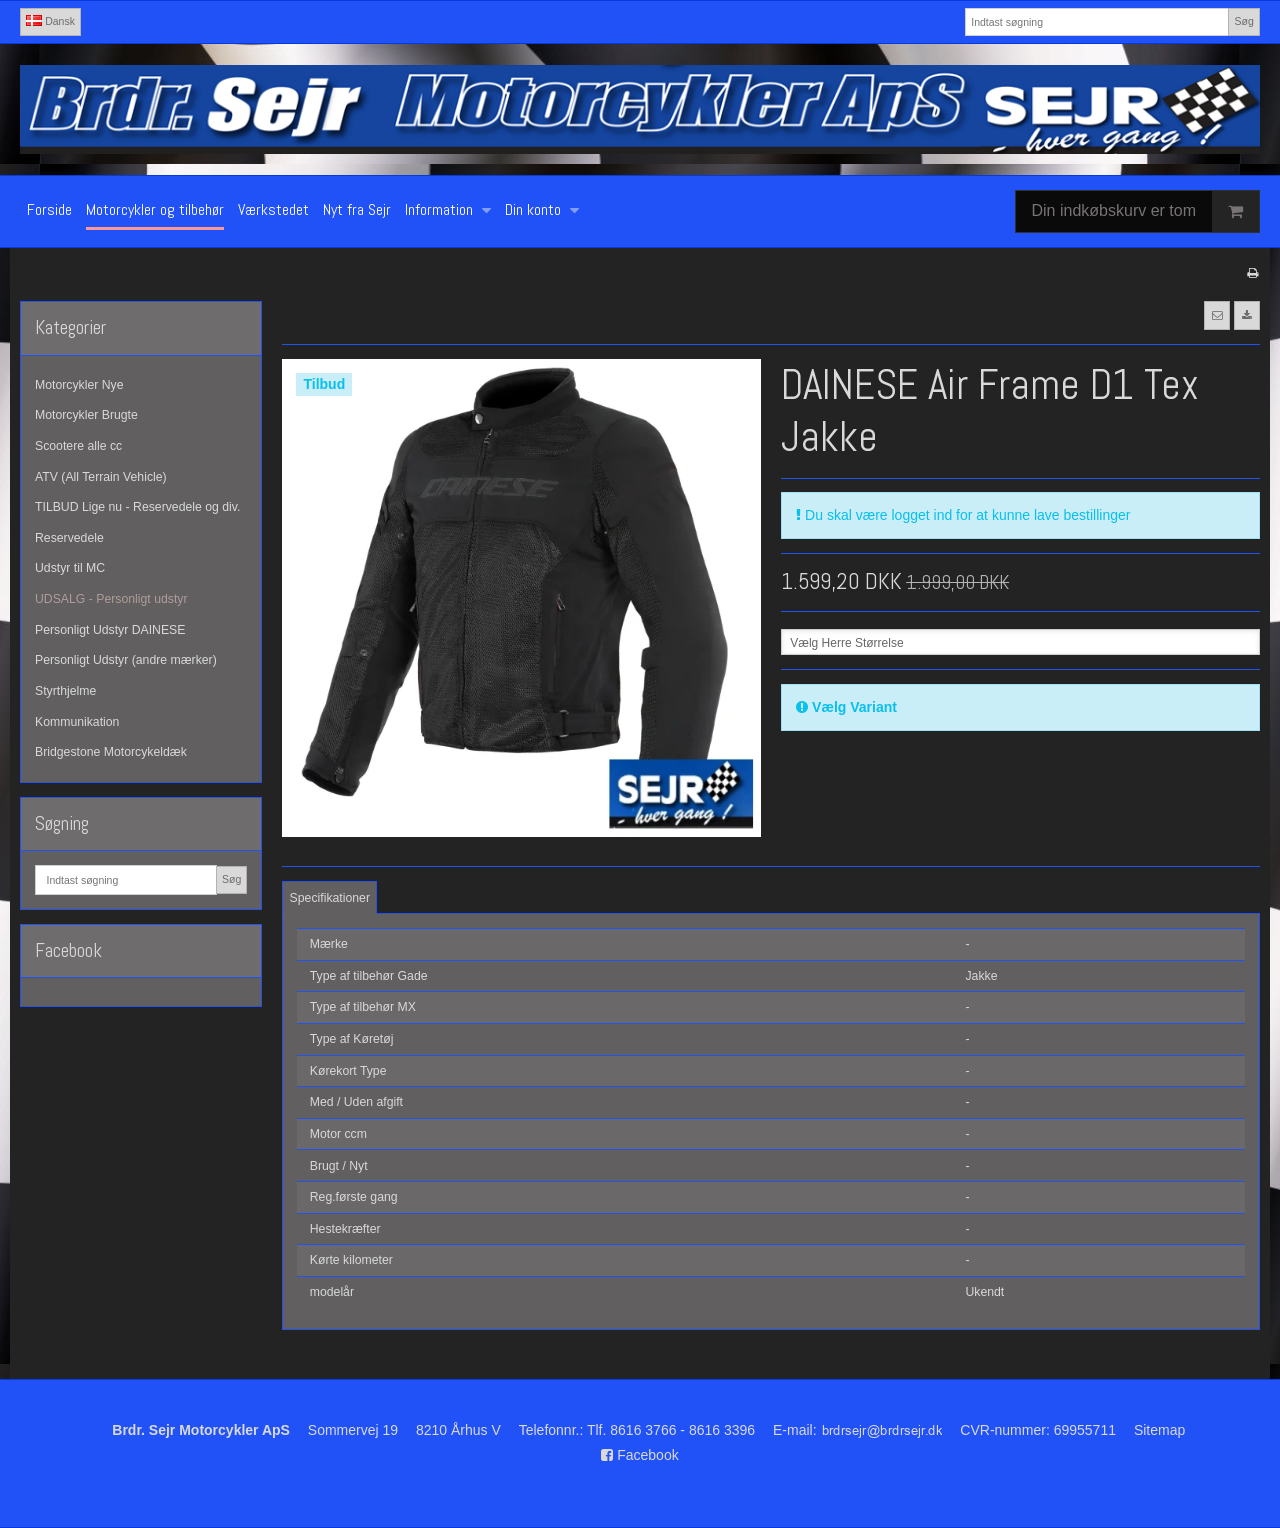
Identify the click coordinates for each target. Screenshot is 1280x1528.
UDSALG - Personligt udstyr (111, 599)
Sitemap (1159, 1430)
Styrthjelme (65, 691)
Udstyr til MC (70, 568)
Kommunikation (77, 722)
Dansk (50, 21)
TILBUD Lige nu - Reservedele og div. (137, 507)
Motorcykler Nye (79, 385)
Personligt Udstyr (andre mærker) (126, 660)
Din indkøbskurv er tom (1146, 211)
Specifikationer (330, 898)
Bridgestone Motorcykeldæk (111, 752)
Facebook (639, 1455)
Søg (1243, 21)
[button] (1217, 315)
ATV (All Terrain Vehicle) (101, 477)
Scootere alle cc (78, 446)
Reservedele (69, 538)
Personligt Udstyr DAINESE (110, 630)
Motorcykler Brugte (86, 415)
